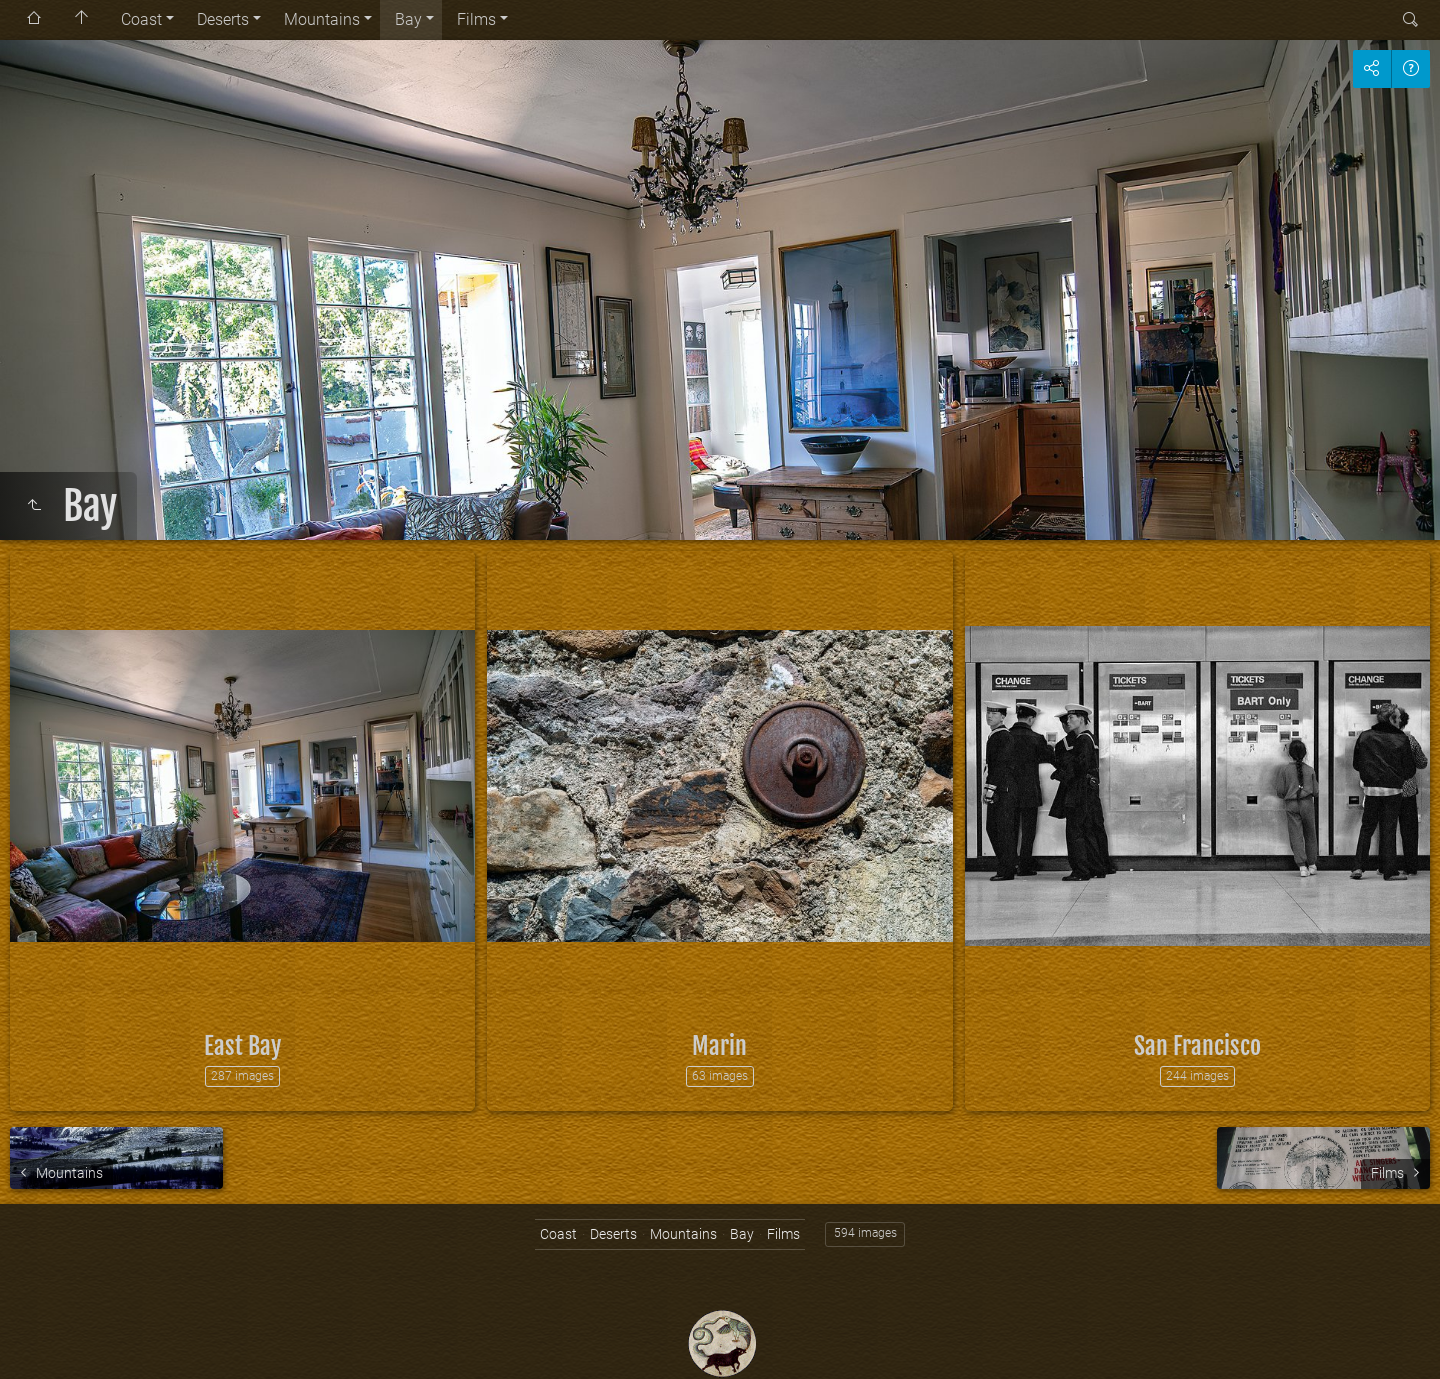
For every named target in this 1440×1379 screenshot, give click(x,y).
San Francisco (1197, 1046)
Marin (719, 1046)
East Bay (242, 1046)
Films (476, 19)
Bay (408, 19)
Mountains (322, 19)
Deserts (223, 19)
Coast (141, 19)
